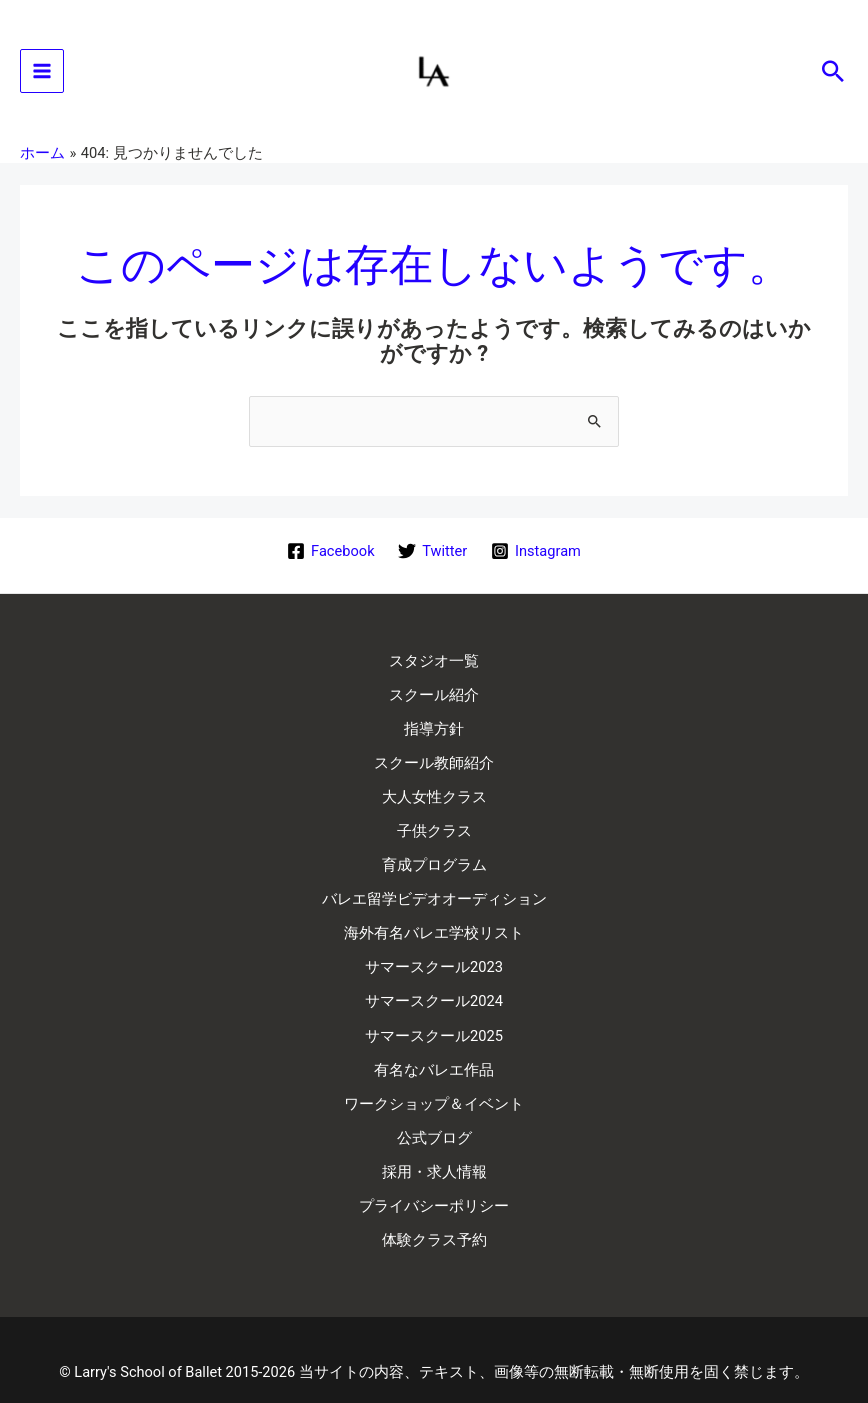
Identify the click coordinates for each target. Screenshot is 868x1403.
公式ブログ (434, 1111)
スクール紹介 (434, 696)
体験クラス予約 (434, 1206)
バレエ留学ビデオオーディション (434, 888)
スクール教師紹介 (434, 760)
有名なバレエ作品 (434, 1047)
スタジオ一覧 (434, 665)
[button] (833, 75)
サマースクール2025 (434, 1015)
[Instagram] (535, 557)
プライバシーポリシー (434, 1175)
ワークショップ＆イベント (434, 1079)
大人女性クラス (434, 792)
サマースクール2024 (434, 983)
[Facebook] (330, 557)
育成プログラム (434, 856)
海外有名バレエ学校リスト (434, 920)
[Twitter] (432, 557)
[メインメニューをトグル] (42, 75)
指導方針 (434, 728)
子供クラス (434, 824)
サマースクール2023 (434, 951)
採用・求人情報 (434, 1143)
